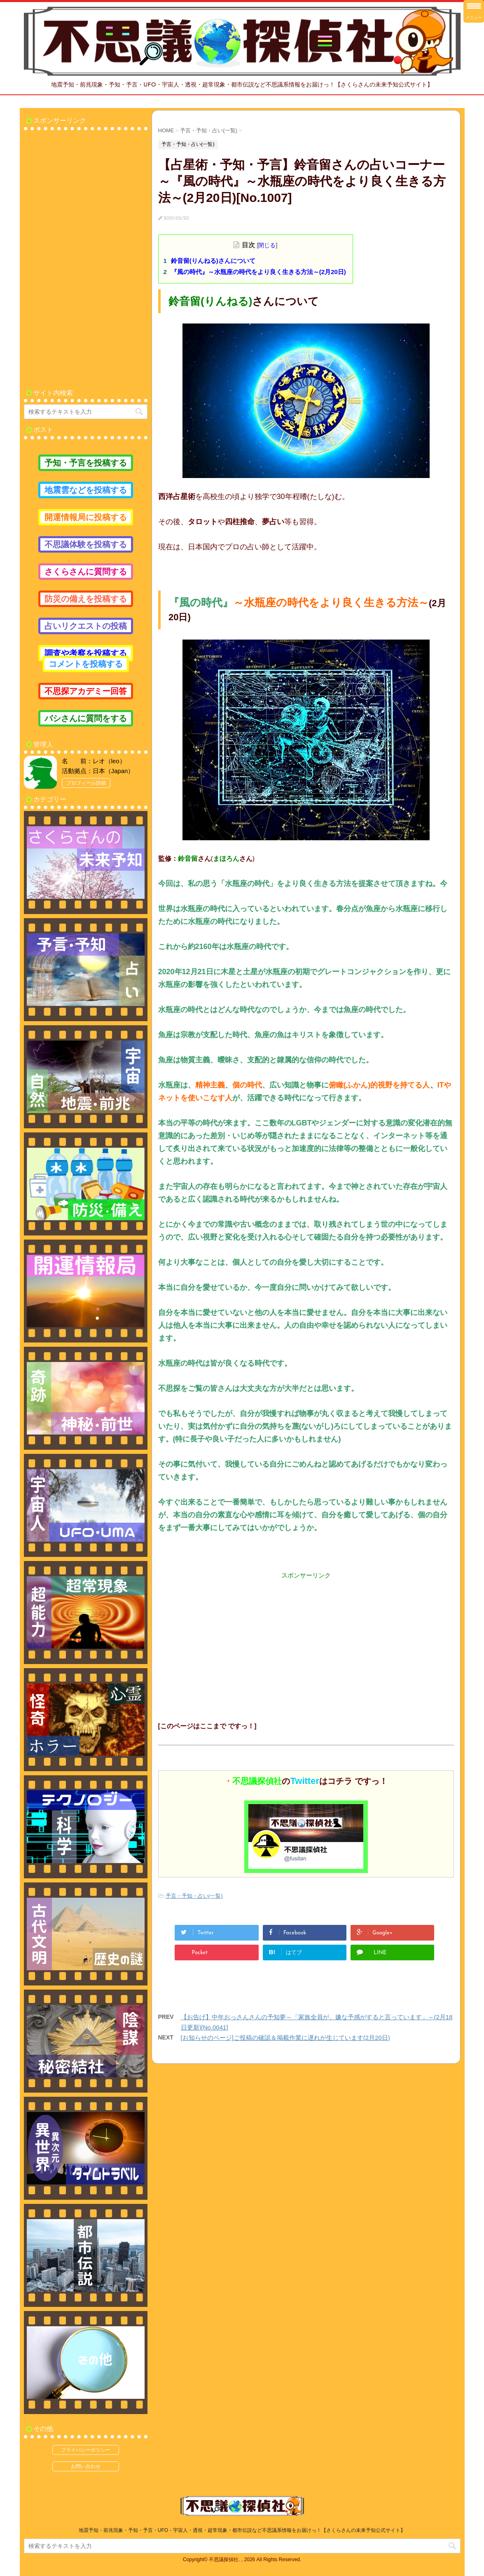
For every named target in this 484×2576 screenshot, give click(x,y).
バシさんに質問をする (85, 718)
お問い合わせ (86, 2466)
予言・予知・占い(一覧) (194, 1896)
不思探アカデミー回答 (85, 691)
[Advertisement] (306, 1637)
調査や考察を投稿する (85, 653)
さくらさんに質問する (85, 571)
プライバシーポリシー (85, 2450)
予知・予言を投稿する (85, 462)
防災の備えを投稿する (85, 598)
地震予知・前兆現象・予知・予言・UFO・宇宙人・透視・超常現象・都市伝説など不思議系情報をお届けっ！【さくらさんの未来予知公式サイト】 (242, 2530)
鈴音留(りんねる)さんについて (213, 260)
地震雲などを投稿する (85, 490)
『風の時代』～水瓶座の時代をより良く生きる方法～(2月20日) (258, 271)
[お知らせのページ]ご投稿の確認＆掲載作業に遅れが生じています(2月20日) (285, 2037)
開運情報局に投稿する (85, 517)
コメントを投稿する (86, 663)
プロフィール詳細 (86, 783)
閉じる (267, 245)
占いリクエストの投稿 (85, 626)
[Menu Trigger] (473, 11)
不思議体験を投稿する (85, 544)
